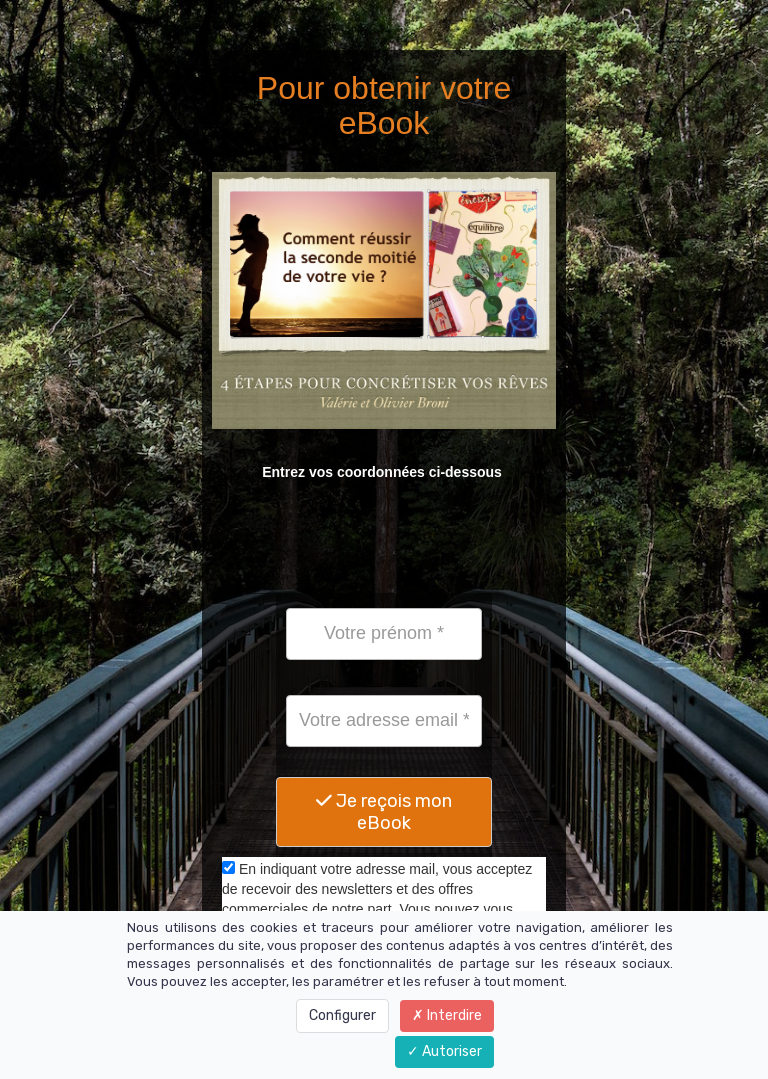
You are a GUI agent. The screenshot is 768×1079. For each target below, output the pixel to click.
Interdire (447, 1015)
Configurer (342, 1015)
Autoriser (444, 1051)
